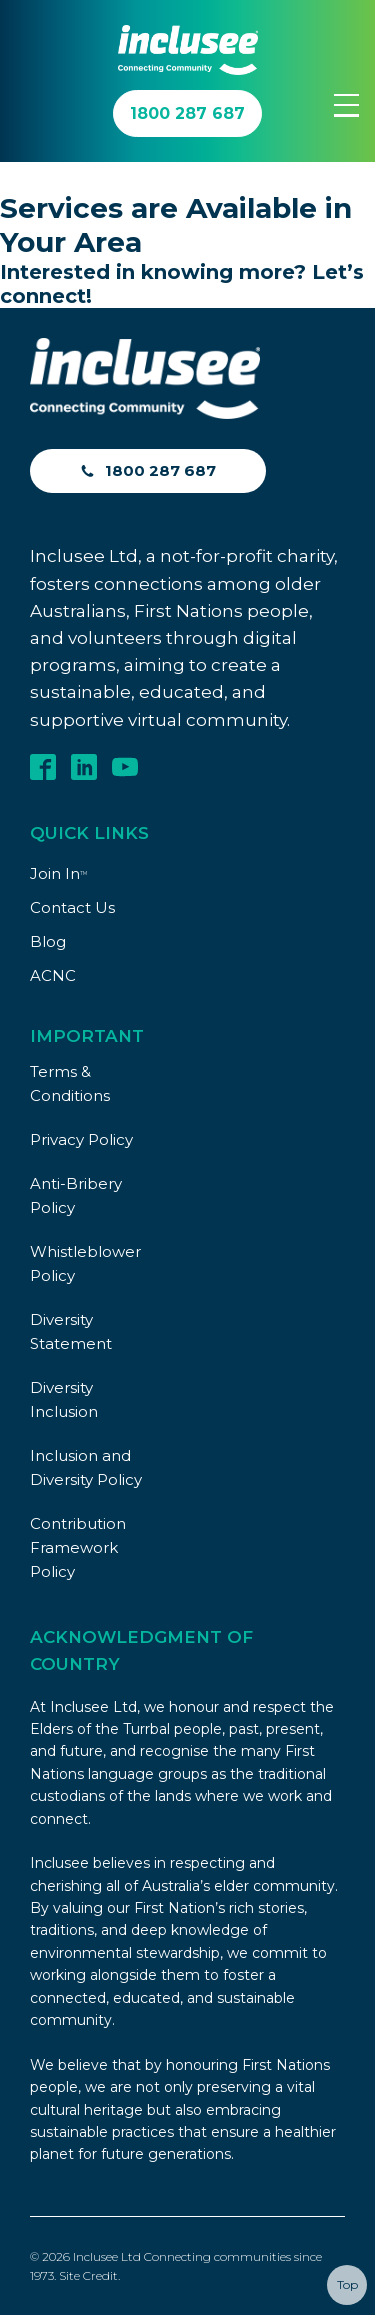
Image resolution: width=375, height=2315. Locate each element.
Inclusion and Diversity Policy (86, 1467)
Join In (58, 873)
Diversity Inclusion (64, 1399)
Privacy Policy (81, 1139)
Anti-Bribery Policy (76, 1195)
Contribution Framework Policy (78, 1547)
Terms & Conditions (70, 1083)
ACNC (53, 975)
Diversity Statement (71, 1331)
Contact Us (72, 907)
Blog (48, 941)
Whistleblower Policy (85, 1263)
